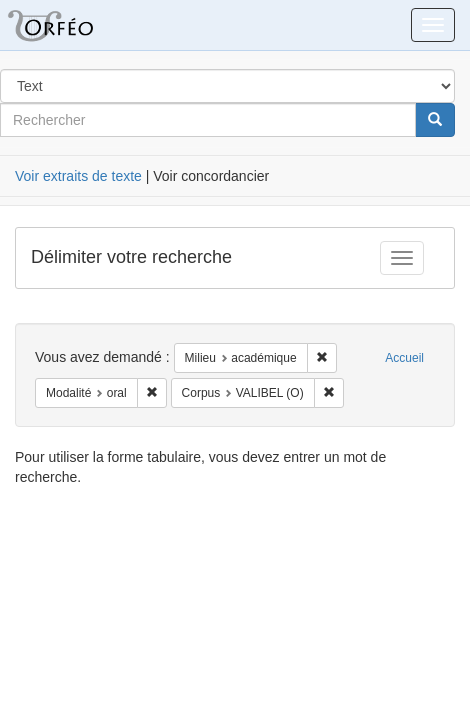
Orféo (75, 25)
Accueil (404, 358)
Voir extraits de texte (78, 176)
